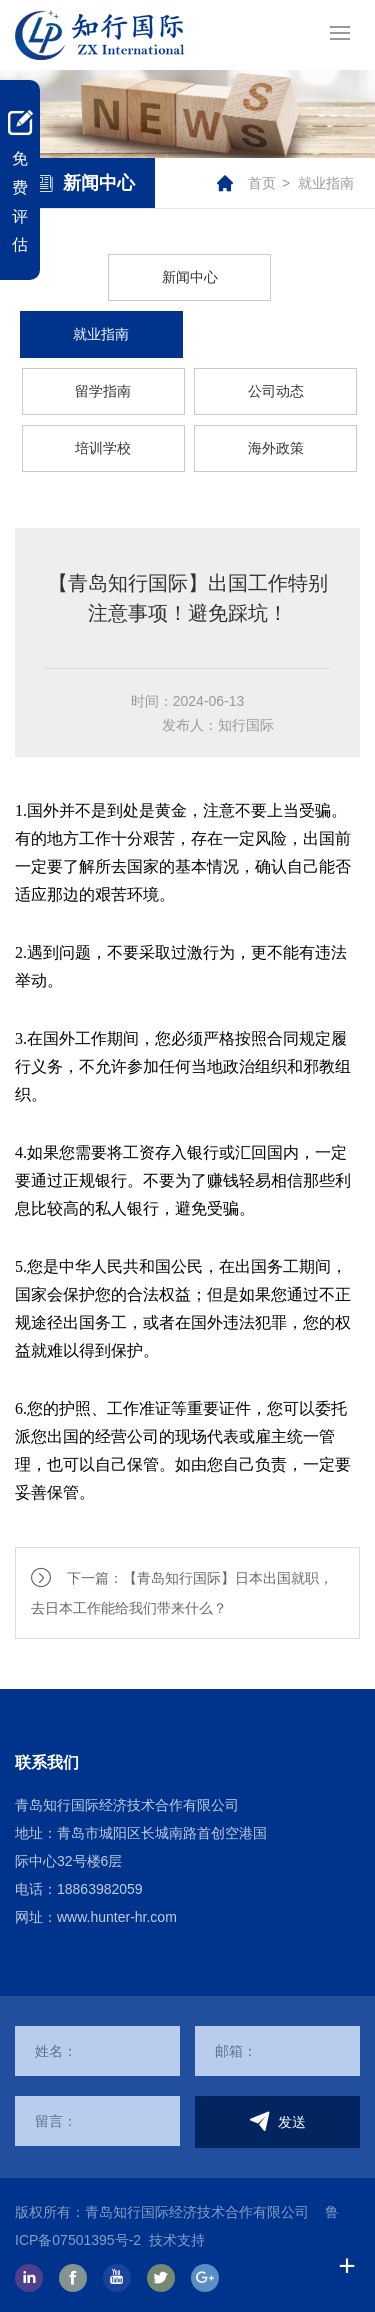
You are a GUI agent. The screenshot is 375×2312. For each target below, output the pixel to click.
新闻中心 (190, 277)
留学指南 (103, 391)
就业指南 (326, 183)
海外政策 (276, 448)
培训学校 (103, 448)
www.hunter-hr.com (117, 1917)
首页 (262, 183)
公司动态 (276, 391)
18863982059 (100, 1889)
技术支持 (177, 2240)
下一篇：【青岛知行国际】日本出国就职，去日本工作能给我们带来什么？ (182, 1593)
